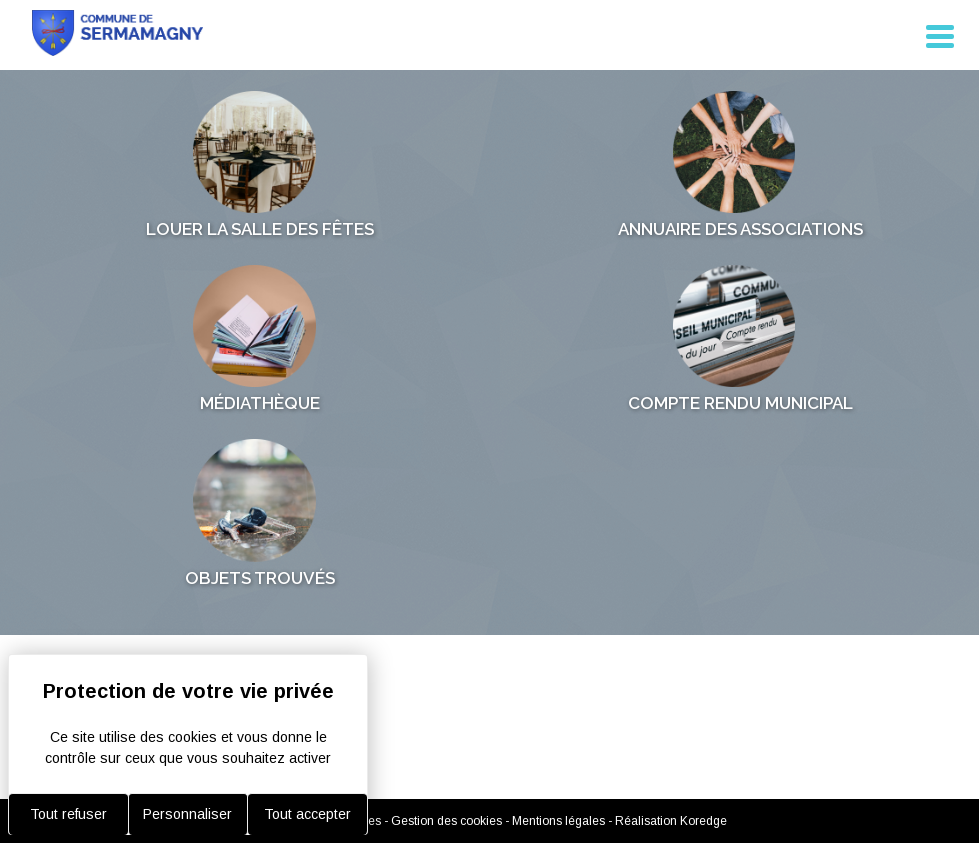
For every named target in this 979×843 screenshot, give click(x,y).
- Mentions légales (556, 821)
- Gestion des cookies (444, 821)
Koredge (703, 821)
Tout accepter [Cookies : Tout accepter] (307, 814)
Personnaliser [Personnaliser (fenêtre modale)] (187, 814)
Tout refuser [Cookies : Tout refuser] (68, 814)
